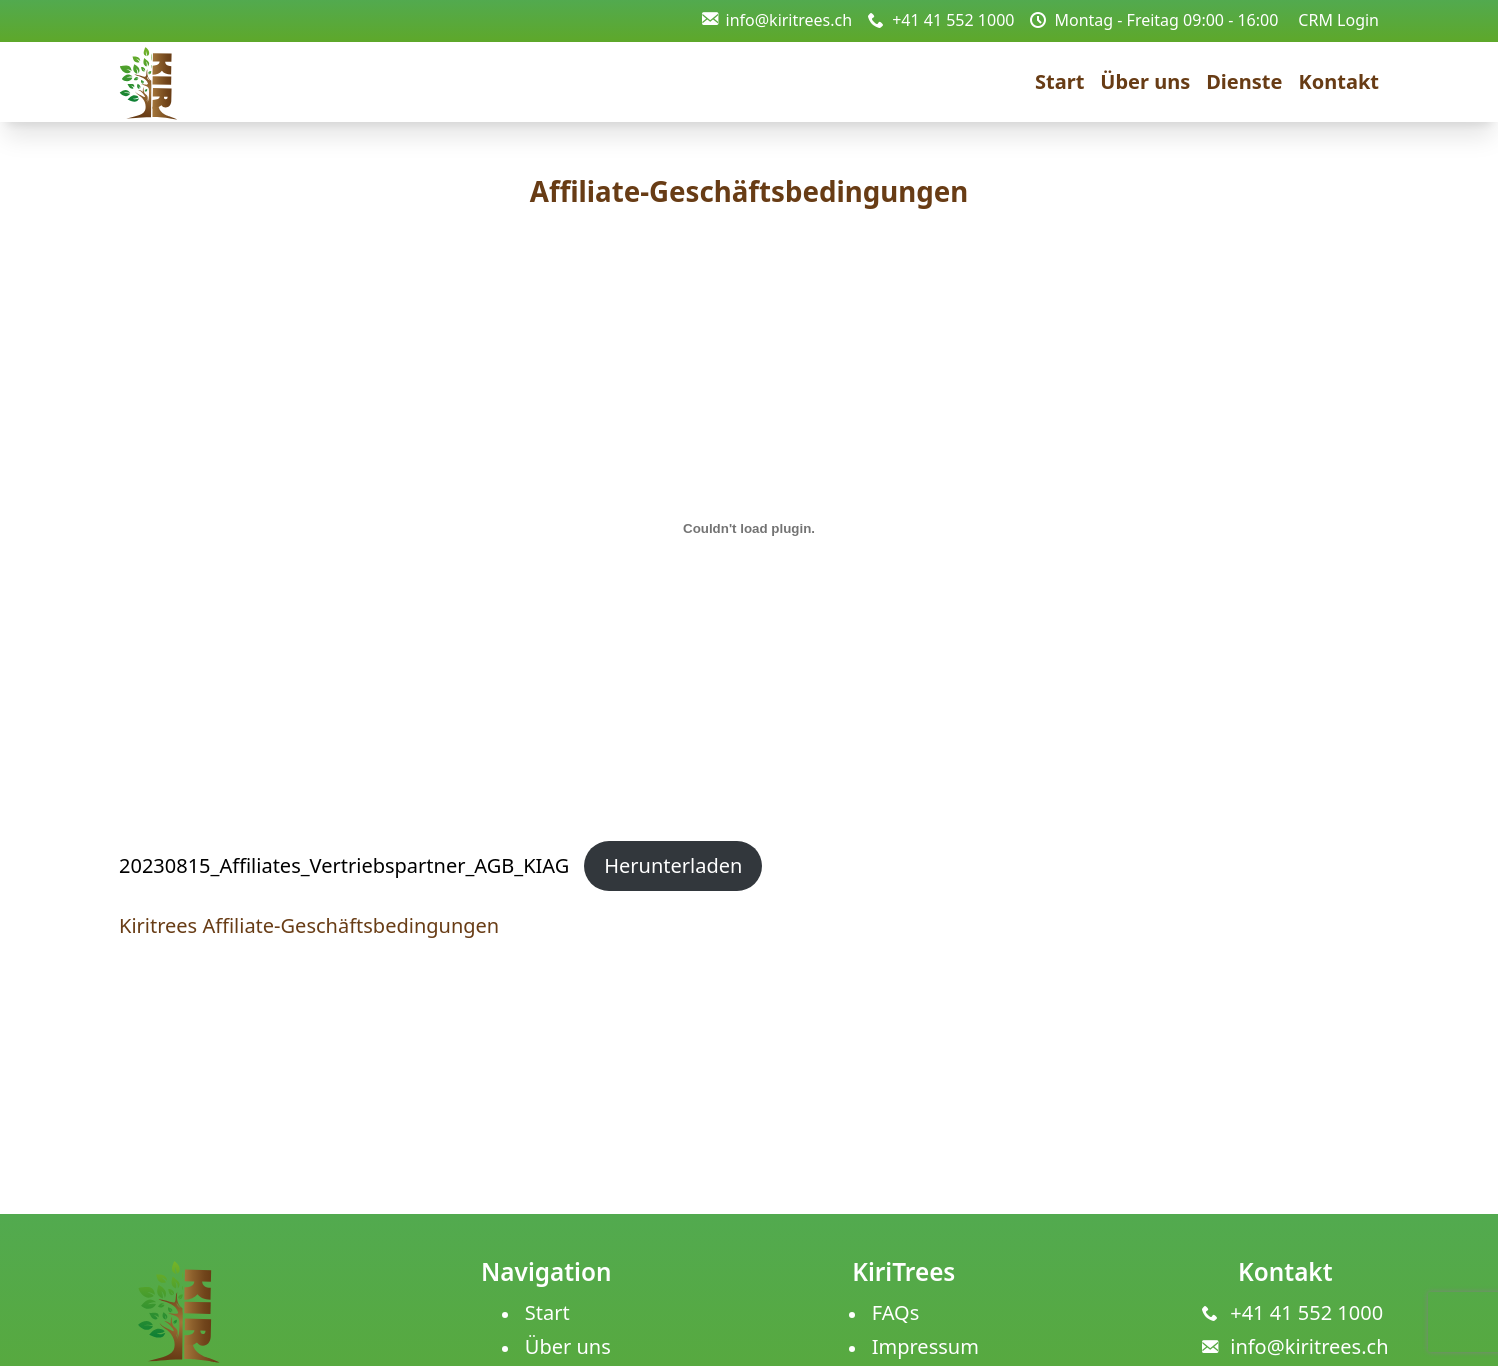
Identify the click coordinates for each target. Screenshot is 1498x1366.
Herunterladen (673, 865)
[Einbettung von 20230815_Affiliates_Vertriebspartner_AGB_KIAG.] (749, 529)
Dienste (1244, 81)
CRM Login (1338, 20)
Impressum (925, 1346)
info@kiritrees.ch (777, 20)
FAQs (896, 1312)
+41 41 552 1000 (941, 20)
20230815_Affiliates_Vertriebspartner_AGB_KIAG (344, 865)
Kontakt (1338, 81)
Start (1059, 81)
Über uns (1145, 81)
